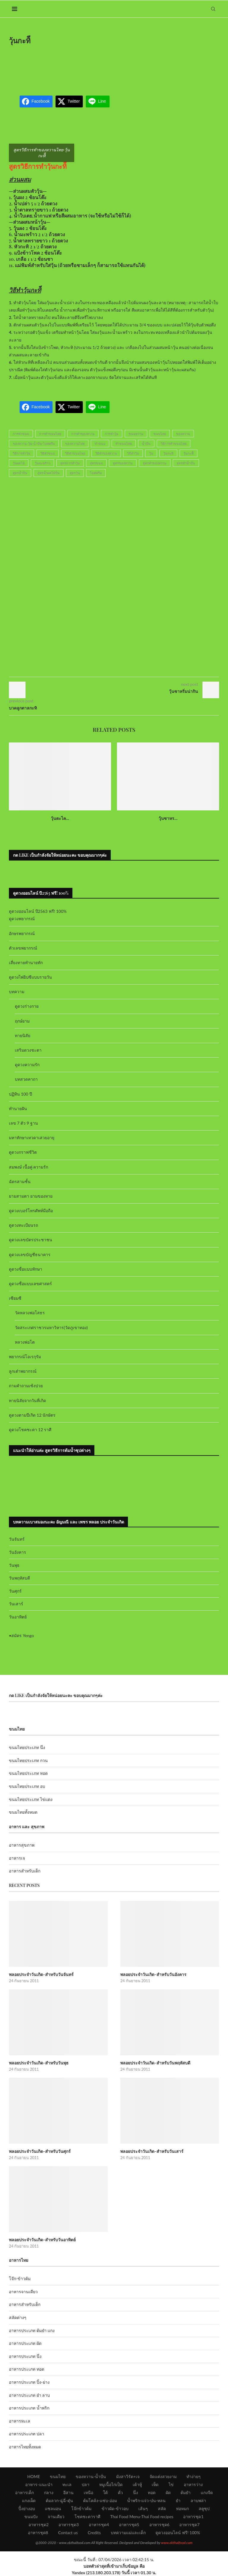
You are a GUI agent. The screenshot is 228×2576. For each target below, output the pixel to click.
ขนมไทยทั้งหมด (23, 1812)
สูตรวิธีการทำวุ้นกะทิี (38, 166)
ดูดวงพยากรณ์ (22, 918)
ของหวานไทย (75, 443)
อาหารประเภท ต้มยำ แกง (32, 2330)
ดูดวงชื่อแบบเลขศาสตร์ (30, 1283)
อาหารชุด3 (68, 2524)
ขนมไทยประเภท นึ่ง (27, 1747)
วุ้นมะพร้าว (42, 463)
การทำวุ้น (111, 434)
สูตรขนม (96, 463)
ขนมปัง (31, 2516)
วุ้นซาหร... (168, 818)
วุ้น (151, 453)
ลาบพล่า (198, 2500)
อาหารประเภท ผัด (25, 2343)
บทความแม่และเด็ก (128, 2532)
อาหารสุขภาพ (21, 1845)
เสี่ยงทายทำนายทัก (26, 962)
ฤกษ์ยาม (22, 1020)
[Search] (213, 9)
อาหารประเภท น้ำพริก (29, 2407)
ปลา (85, 2484)
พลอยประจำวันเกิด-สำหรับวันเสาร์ (151, 2151)
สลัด (162, 2508)
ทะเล (67, 2484)
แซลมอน (53, 2508)
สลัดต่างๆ (17, 2317)
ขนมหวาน (136, 434)
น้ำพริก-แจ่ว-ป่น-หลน (146, 2500)
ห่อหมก (182, 2508)
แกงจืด (207, 2492)
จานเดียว (56, 2516)
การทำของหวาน (83, 434)
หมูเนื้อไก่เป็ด (111, 2484)
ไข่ (171, 2484)
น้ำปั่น (146, 443)
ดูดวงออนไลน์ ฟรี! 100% (178, 2532)
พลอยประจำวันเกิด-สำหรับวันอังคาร (153, 1974)
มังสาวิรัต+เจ (128, 2476)
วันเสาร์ (16, 1603)
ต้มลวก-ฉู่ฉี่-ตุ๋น (59, 2500)
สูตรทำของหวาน (155, 463)
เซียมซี (15, 1298)
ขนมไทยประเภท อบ (27, 1786)
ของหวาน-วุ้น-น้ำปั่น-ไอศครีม (34, 443)
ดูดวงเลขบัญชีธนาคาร (29, 1254)
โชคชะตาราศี (87, 2516)
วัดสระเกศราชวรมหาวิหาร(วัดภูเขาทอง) (51, 1327)
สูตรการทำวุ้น (70, 463)
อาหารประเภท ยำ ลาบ (29, 2395)
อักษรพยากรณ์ (22, 933)
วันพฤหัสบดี (19, 1577)
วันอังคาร (17, 1552)
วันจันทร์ (17, 1539)
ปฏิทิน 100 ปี (20, 1093)
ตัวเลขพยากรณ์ (23, 947)
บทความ (16, 991)
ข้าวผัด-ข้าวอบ (115, 2508)
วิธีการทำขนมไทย (173, 443)
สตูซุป (204, 2508)
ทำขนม (100, 443)
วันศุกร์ (15, 1590)
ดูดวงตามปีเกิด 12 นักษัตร (32, 1415)
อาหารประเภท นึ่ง (25, 2356)
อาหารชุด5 (129, 2524)
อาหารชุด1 (193, 2516)
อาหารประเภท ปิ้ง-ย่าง (29, 2382)
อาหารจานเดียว (23, 2291)
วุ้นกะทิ (168, 453)
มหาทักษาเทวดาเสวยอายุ (31, 1137)
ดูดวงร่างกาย (27, 1006)
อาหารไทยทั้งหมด (25, 2446)
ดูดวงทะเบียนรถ (23, 1225)
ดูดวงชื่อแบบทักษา (25, 1269)
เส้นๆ (143, 2508)
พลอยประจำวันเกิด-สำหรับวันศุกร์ (40, 2151)
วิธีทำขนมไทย (75, 453)
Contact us (68, 2532)
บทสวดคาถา (26, 1079)
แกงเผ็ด (29, 2500)
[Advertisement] (117, 66)
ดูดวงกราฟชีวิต (23, 1152)
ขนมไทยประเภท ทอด (28, 1773)
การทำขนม (21, 434)
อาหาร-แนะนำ (38, 2484)
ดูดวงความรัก (27, 1064)
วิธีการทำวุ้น (21, 453)
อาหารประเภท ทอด (26, 2369)
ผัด (168, 2492)
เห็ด (155, 2484)
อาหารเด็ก (24, 2492)
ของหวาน (183, 434)
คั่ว (120, 2492)
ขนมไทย (159, 434)
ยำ (178, 2500)
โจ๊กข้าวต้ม (81, 2508)
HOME (33, 2476)
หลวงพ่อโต (25, 1342)
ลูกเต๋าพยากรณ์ (23, 1371)
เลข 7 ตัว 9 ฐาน (23, 1123)
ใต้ (105, 2492)
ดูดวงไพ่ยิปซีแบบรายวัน (30, 977)
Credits (94, 2532)
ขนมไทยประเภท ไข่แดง (31, 1799)
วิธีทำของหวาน (106, 453)
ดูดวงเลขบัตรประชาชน (30, 1239)
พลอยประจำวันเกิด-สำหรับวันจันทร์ (41, 1974)
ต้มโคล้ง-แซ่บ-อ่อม (100, 2500)
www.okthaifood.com (176, 2542)
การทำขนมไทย (50, 434)
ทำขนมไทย (123, 443)
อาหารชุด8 (38, 2532)
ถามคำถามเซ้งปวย (26, 1385)
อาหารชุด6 (159, 2524)
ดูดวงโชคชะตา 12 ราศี (30, 1429)
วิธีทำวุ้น (133, 453)
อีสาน (68, 2492)
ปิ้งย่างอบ (26, 2508)
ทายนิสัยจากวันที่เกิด (27, 1400)
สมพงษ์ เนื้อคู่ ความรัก (28, 1166)
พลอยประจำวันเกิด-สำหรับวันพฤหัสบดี (155, 2063)
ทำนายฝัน (18, 1108)
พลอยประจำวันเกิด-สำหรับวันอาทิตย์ (42, 2239)
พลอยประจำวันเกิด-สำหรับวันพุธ (39, 2063)
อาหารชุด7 (189, 2524)
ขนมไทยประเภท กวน (28, 1760)
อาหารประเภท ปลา (26, 2433)
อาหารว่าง (193, 2484)
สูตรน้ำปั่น (20, 473)
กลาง (48, 2492)
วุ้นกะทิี (188, 453)
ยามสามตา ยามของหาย (31, 1196)
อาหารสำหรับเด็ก (24, 1870)
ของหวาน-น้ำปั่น (91, 2476)
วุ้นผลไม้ (19, 463)
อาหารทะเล (19, 2420)
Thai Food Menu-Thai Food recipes (141, 2516)
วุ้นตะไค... (60, 818)
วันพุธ (14, 1565)
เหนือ (88, 2492)
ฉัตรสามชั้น (20, 1181)
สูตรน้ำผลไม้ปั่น (48, 473)
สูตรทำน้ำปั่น (186, 463)
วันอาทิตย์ (18, 1616)
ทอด (152, 2492)
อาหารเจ (17, 1858)
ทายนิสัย (22, 1035)
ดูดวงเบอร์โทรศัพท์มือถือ (31, 1210)
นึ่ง (135, 2492)
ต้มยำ (185, 2492)
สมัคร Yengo (22, 1635)
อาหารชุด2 (38, 2524)
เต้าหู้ (137, 2484)
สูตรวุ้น (75, 473)
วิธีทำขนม (47, 453)
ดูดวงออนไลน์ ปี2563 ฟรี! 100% (38, 911)
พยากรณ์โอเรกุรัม (25, 1356)
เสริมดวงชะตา (28, 1050)
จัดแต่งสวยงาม (163, 2476)
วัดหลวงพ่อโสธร (30, 1312)
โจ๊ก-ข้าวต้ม (20, 2278)
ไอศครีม (96, 473)
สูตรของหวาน (123, 463)
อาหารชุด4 (99, 2524)
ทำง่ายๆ (193, 2476)
